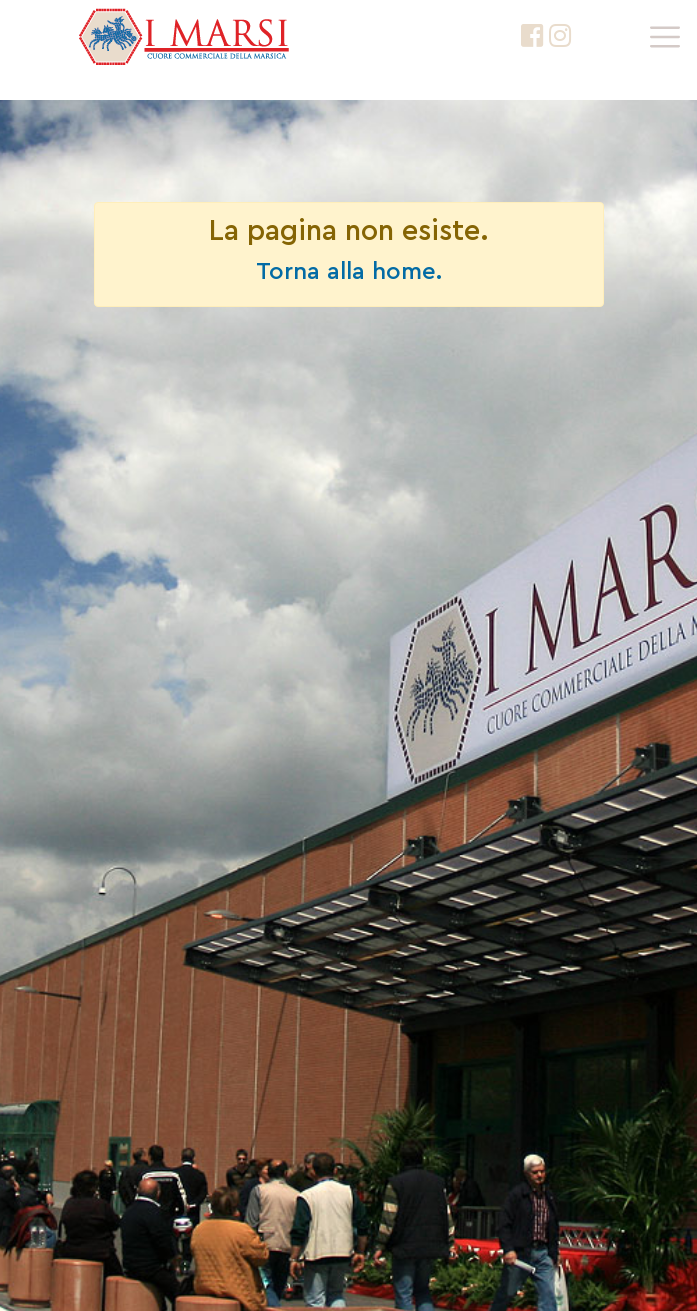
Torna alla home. (349, 272)
